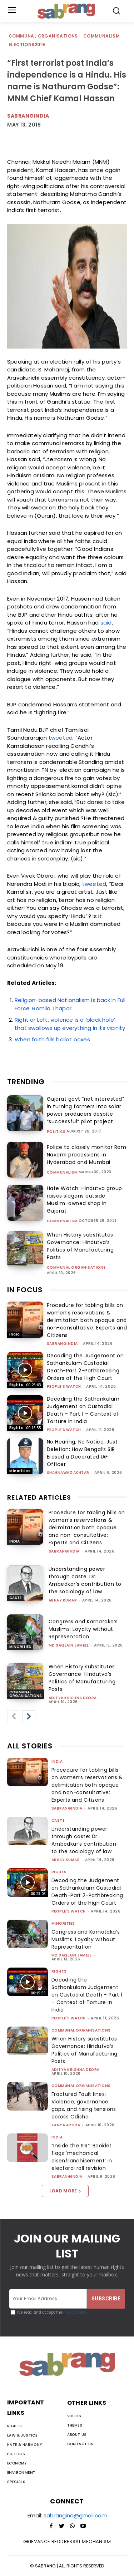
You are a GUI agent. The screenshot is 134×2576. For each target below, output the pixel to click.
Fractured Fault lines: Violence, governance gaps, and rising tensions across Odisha (83, 2105)
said (106, 622)
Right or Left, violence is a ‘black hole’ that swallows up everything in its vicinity (70, 1024)
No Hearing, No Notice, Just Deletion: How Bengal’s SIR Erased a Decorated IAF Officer (82, 1453)
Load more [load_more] (65, 2191)
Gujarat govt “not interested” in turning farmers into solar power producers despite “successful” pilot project (85, 1110)
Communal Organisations (43, 36)
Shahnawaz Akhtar (68, 1472)
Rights (16, 1384)
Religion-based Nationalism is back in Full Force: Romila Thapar (70, 1004)
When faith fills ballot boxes (52, 1039)
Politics (56, 1132)
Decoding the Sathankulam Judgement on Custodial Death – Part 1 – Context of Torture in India (83, 1410)
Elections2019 (27, 44)
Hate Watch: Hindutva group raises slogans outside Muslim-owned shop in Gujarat (84, 1199)
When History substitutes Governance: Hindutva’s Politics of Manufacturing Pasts (80, 1246)
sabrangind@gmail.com (75, 2515)
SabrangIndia (28, 115)
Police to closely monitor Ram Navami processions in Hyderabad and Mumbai (86, 1155)
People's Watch (64, 1386)
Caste (15, 1597)
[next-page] (29, 1716)
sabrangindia (62, 1343)
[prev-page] (13, 1716)
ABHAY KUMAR (63, 1600)
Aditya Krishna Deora (73, 1698)
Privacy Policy (75, 2312)
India (14, 1334)
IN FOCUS (25, 1290)
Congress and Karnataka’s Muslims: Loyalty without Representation (83, 1629)
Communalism (102, 36)
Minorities (19, 1471)
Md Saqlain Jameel (69, 1645)
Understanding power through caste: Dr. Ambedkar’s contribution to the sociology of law (85, 1580)
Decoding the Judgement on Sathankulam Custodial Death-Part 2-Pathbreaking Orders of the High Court (85, 1367)
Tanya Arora (65, 2125)
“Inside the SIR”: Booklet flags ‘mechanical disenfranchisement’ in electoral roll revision (81, 2157)
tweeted (61, 737)
